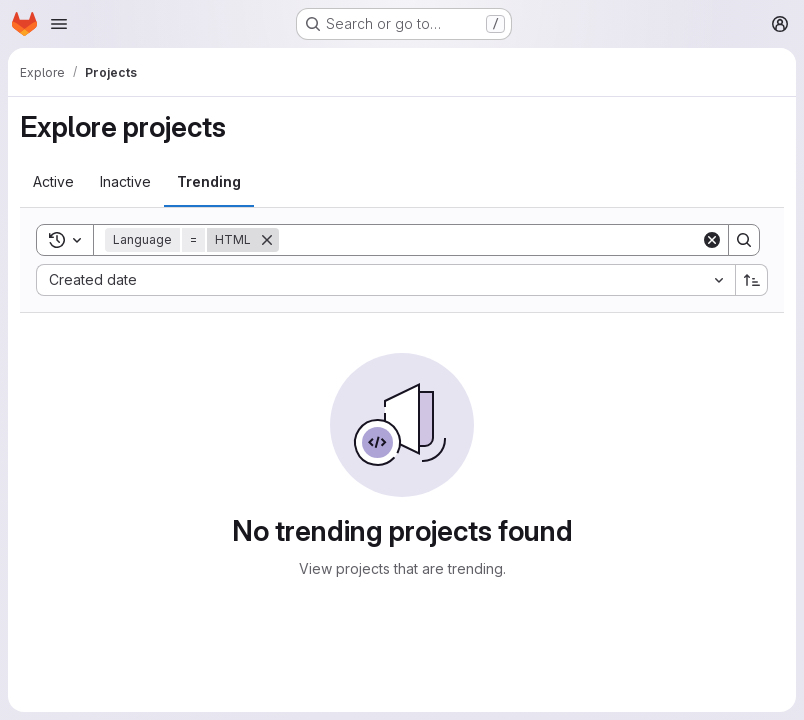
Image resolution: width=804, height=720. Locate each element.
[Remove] (267, 240)
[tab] (53, 182)
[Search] (490, 240)
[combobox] (385, 280)
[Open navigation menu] (59, 24)
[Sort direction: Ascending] (752, 280)
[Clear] (712, 240)
